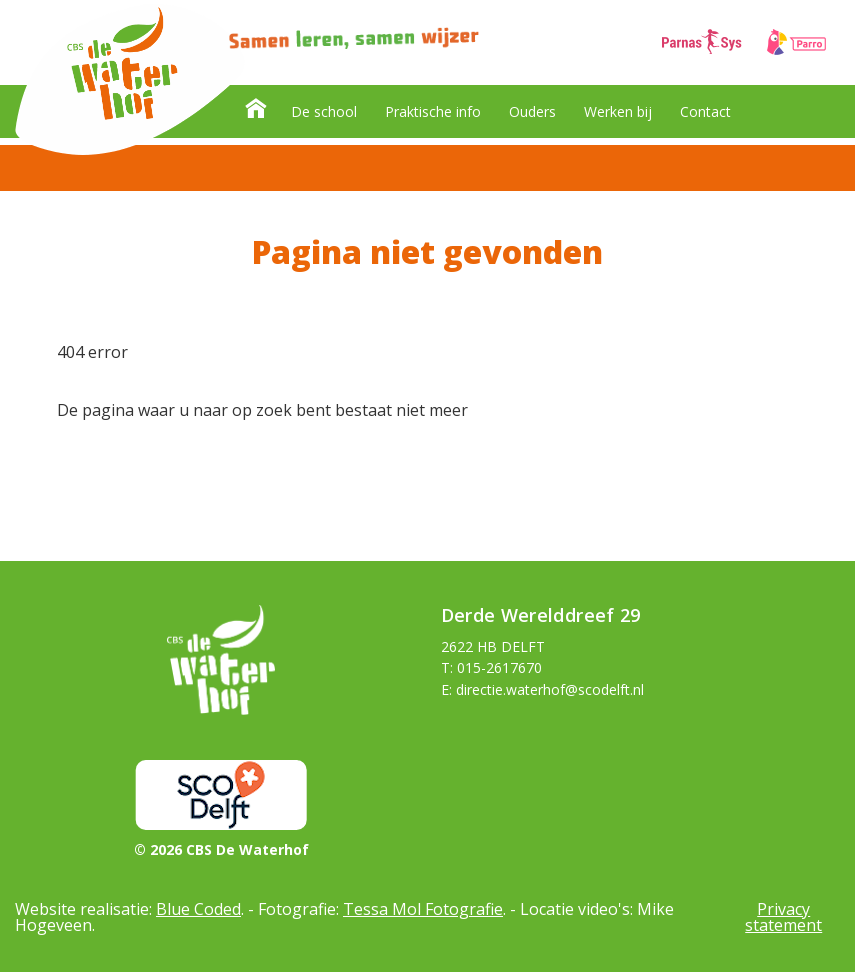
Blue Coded (198, 909)
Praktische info (433, 111)
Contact (705, 111)
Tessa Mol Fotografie (423, 909)
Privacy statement (783, 917)
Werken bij (618, 111)
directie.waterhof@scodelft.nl (550, 689)
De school (324, 111)
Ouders (532, 111)
